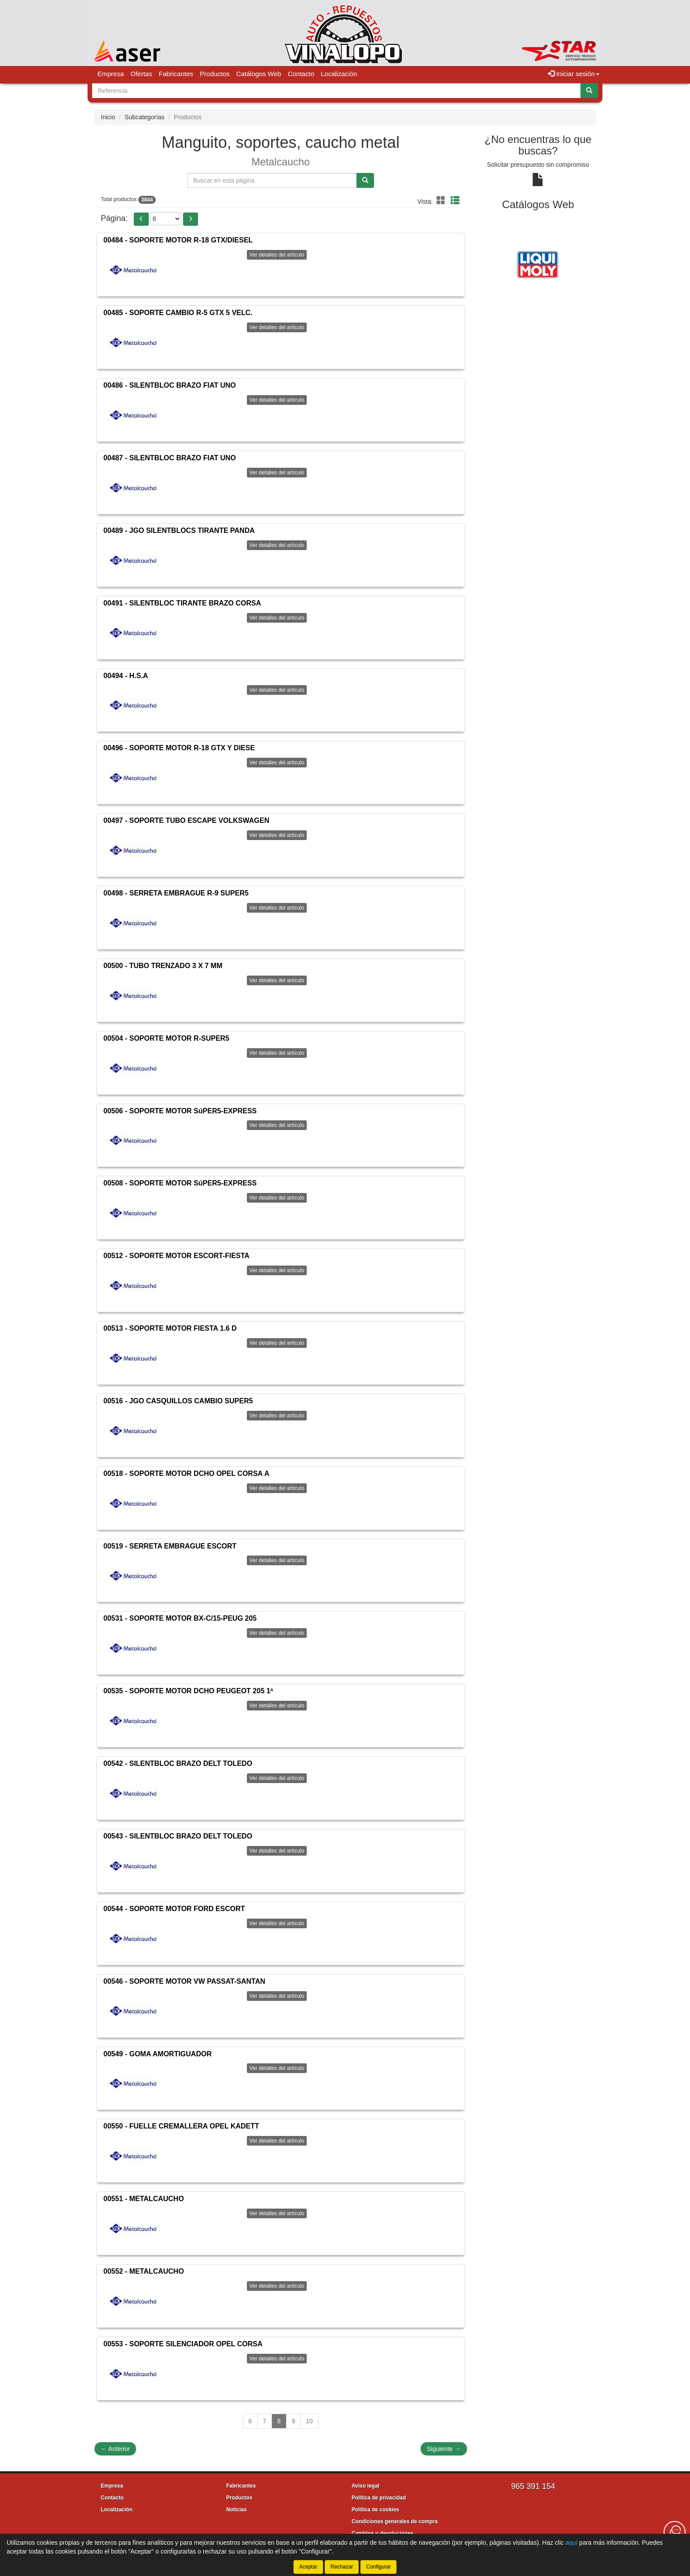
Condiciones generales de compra (394, 2521)
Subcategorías (144, 117)
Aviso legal (365, 2486)
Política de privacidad (379, 2498)
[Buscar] (589, 90)
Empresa (111, 73)
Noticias (236, 2509)
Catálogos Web (258, 73)
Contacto (301, 73)
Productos (215, 73)
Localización (339, 73)
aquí (571, 2542)
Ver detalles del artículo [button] (277, 255)
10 (309, 2421)
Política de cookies (375, 2509)
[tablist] (538, 263)
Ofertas (141, 73)
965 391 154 (533, 2486)
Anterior (115, 2448)
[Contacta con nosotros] (675, 2532)
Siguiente (443, 2448)
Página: (114, 218)
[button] (442, 200)
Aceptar (308, 2567)
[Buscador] (336, 90)
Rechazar (341, 2567)
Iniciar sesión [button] (573, 73)
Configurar (378, 2567)
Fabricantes (176, 73)
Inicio (108, 117)
